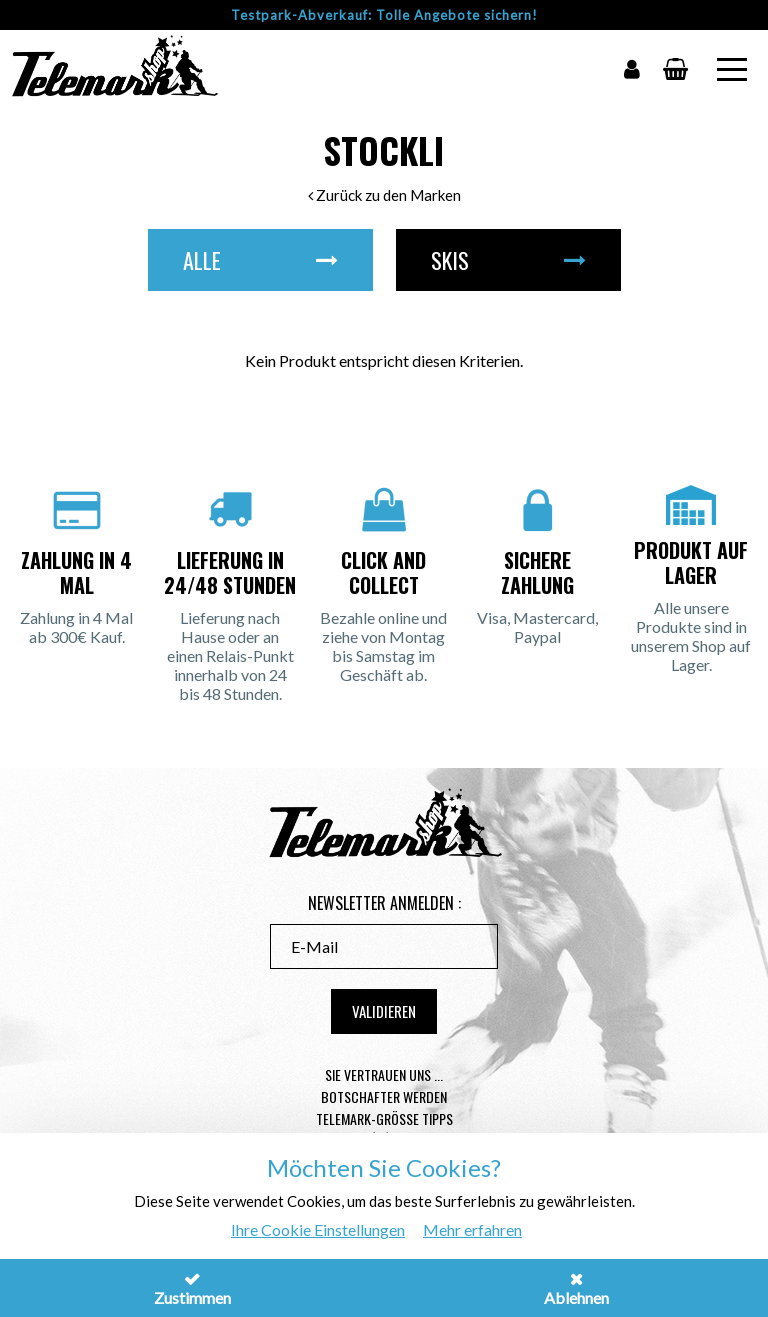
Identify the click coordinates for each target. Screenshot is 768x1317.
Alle (260, 260)
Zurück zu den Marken (384, 195)
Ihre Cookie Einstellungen (318, 1229)
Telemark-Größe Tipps (384, 1118)
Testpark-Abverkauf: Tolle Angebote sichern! (384, 15)
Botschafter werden (384, 1096)
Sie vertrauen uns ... (384, 1074)
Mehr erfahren (472, 1229)
